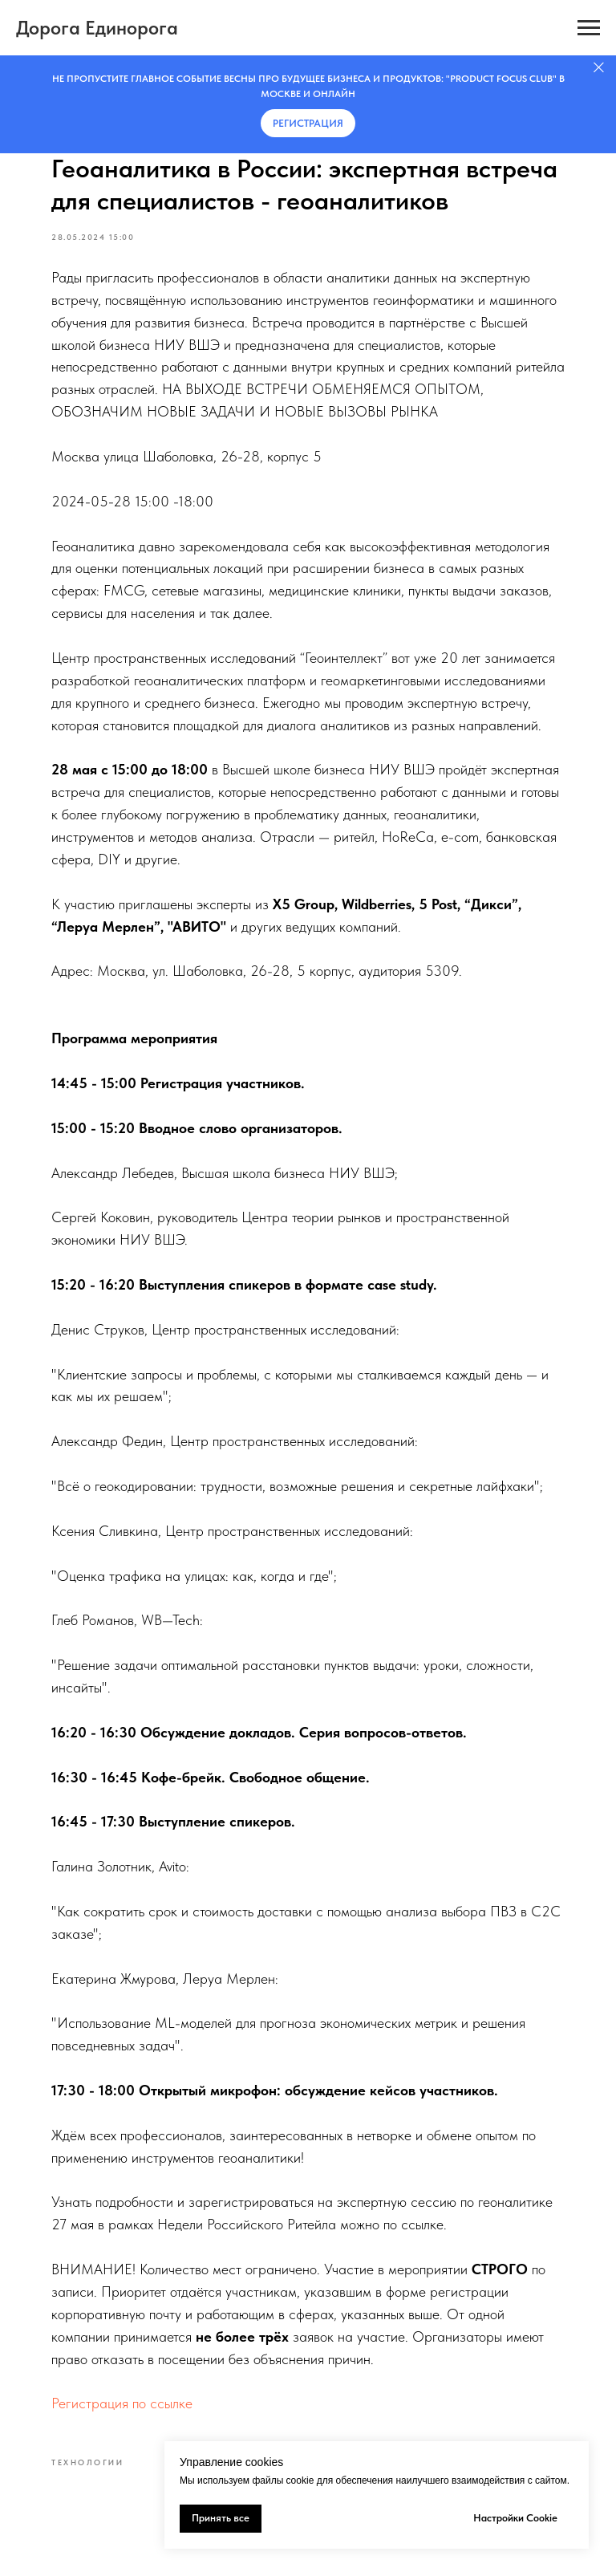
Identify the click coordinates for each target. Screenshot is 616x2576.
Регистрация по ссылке (121, 2403)
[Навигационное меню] (589, 28)
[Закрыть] (599, 68)
